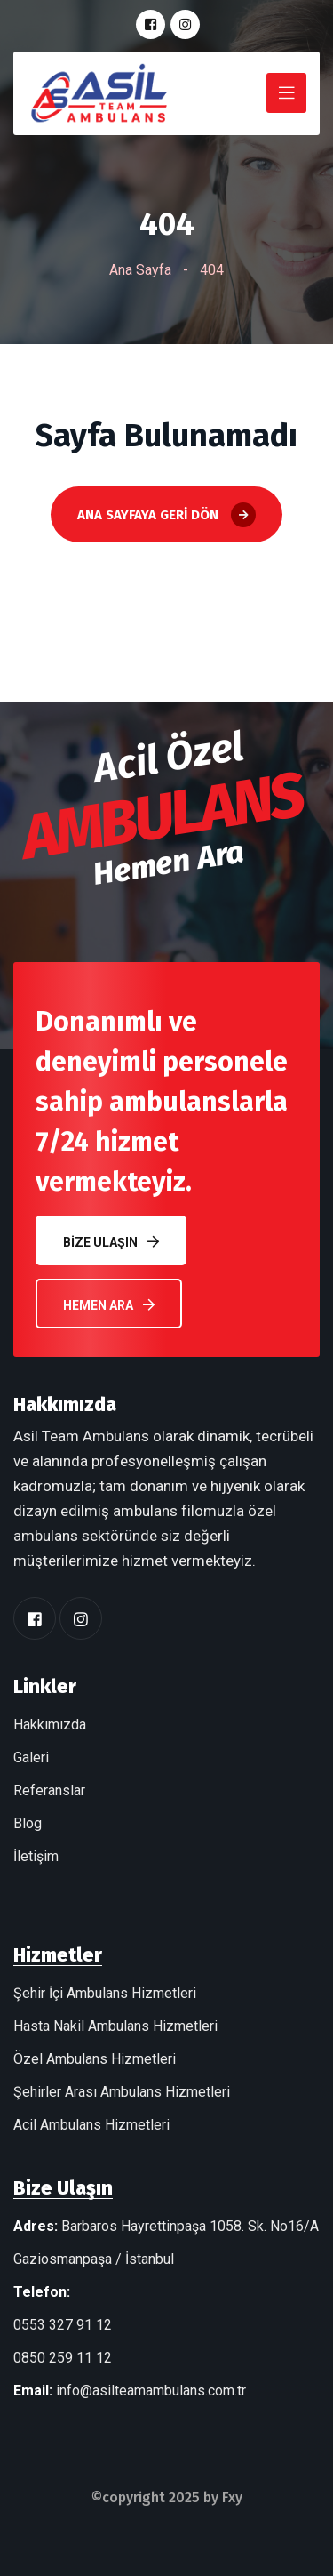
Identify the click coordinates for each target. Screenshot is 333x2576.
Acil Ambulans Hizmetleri (91, 2124)
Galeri (31, 1757)
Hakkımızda (49, 1724)
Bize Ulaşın (111, 1241)
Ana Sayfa (140, 269)
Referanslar (49, 1790)
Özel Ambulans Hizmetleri (94, 2058)
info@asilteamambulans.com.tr (151, 2390)
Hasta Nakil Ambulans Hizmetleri (115, 2026)
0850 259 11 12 (62, 2357)
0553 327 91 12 (62, 2324)
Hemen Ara (109, 1304)
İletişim (36, 1856)
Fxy (232, 2497)
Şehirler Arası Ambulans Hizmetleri (121, 2091)
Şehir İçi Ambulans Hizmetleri (104, 1993)
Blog (27, 1823)
